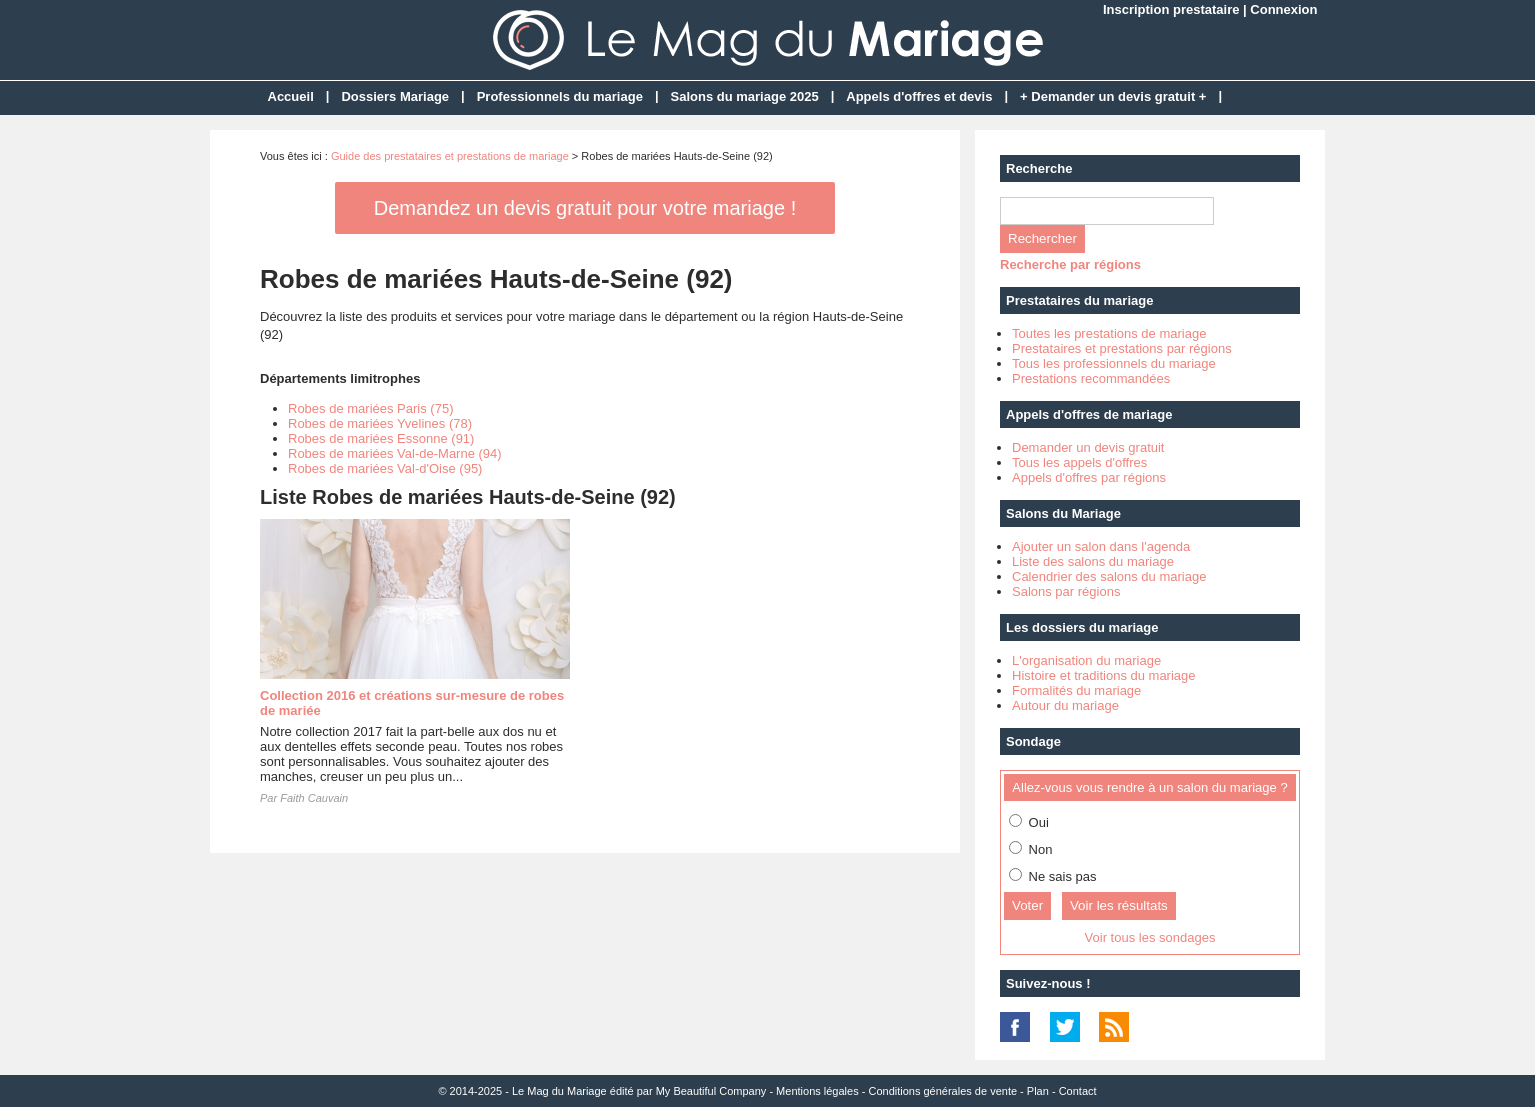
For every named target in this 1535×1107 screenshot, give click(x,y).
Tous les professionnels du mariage (1114, 363)
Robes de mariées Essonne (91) (381, 438)
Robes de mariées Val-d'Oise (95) (385, 468)
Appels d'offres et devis (919, 96)
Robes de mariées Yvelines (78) (380, 423)
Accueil (291, 96)
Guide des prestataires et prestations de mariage (450, 156)
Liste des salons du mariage (1093, 561)
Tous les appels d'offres (1079, 462)
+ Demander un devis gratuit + (1113, 96)
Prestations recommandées (1091, 378)
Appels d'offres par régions (1089, 477)
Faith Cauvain (314, 798)
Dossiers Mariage (395, 96)
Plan (1038, 1091)
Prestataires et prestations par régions (1122, 348)
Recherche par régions (1070, 264)
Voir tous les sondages (1150, 937)
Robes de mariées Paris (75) (370, 408)
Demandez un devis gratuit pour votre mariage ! (585, 208)
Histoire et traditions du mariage (1104, 675)
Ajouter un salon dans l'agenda (1101, 546)
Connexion (1283, 9)
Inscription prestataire (1171, 9)
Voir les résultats (1119, 905)
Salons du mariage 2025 (745, 96)
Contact (1078, 1091)
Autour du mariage (1065, 705)
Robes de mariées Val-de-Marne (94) (395, 453)
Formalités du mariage (1076, 690)
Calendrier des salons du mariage (1109, 576)
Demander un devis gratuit (1088, 447)
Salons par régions (1066, 591)
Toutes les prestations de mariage (1109, 333)
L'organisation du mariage (1086, 660)
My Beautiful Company (711, 1091)
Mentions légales (817, 1091)
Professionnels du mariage (560, 96)
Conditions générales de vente (942, 1091)
